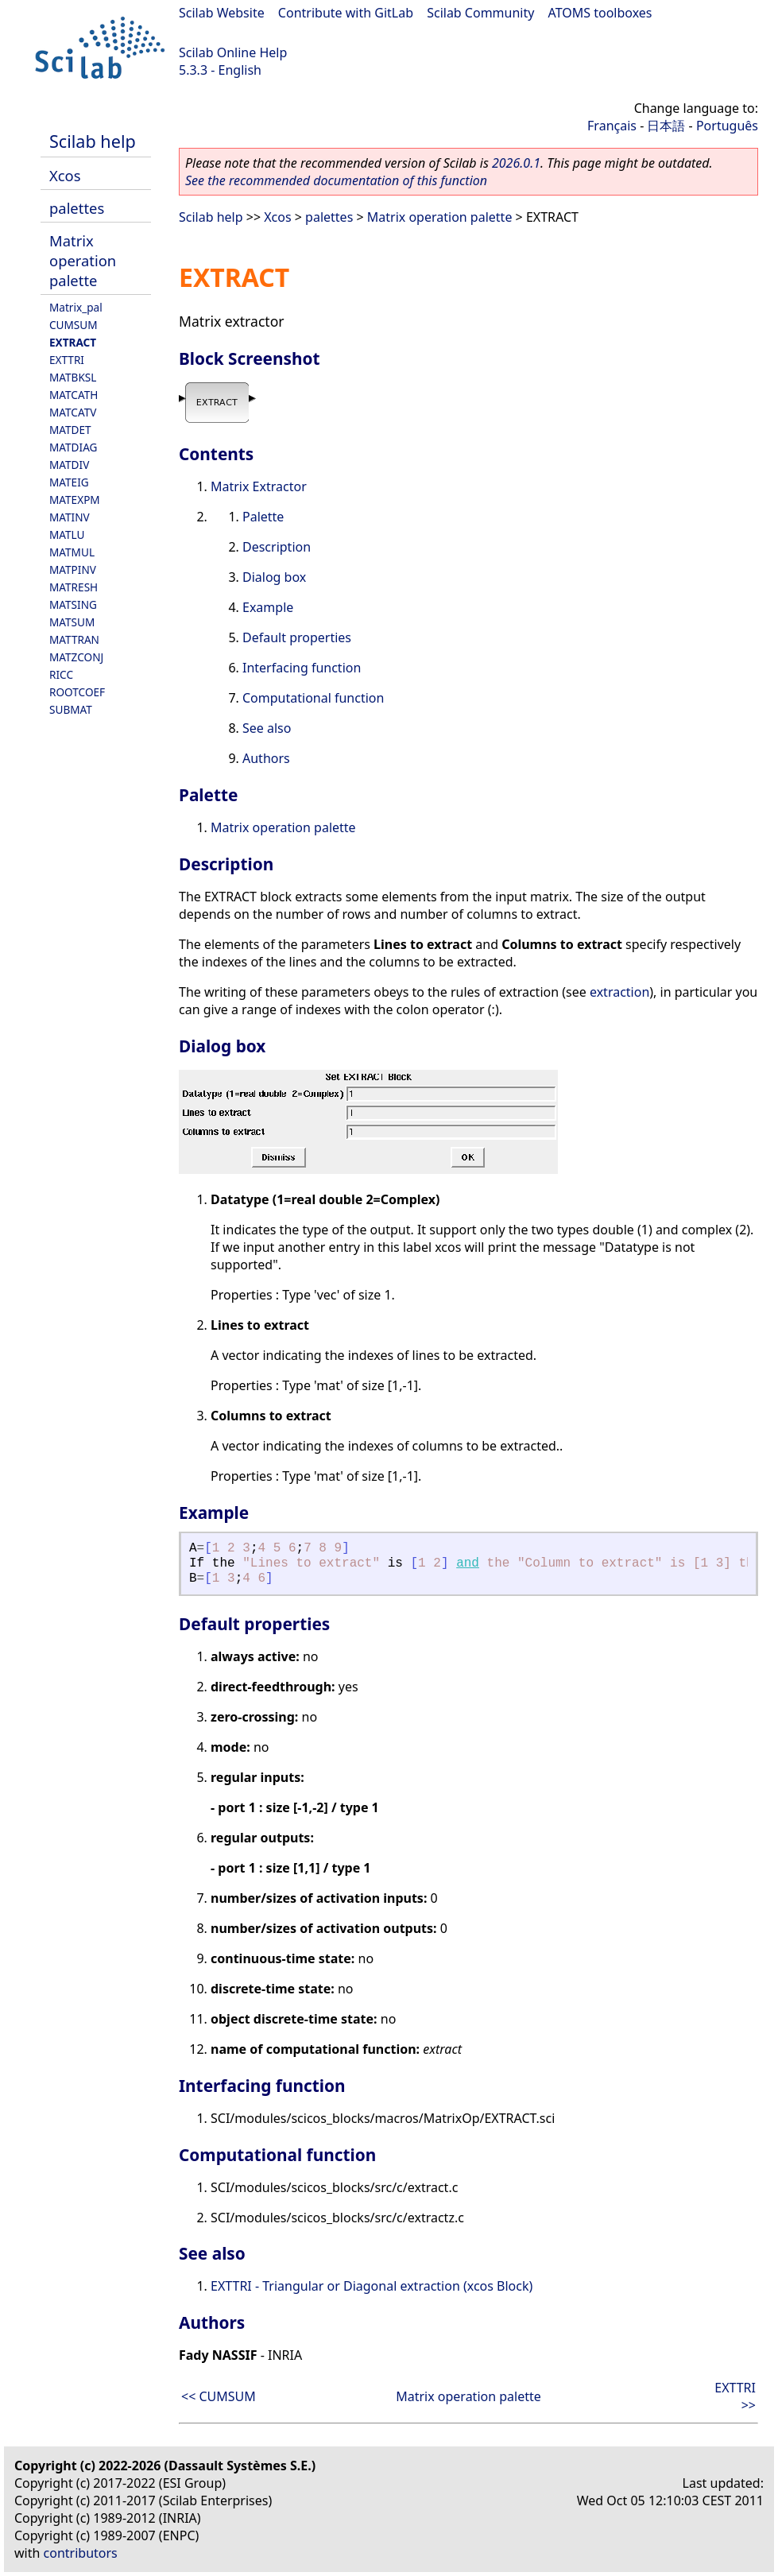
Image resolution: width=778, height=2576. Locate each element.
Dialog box (274, 577)
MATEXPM (74, 499)
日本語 (666, 125)
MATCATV (72, 412)
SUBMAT (70, 709)
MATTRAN (74, 639)
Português (727, 125)
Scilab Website (222, 12)
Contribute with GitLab (345, 12)
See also (266, 728)
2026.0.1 (516, 163)
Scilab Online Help (233, 52)
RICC (61, 674)
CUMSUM (73, 324)
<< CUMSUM (218, 2396)
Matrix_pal (76, 307)
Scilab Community (480, 12)
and (467, 1563)
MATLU (67, 534)
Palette (263, 516)
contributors (81, 2553)
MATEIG (69, 482)
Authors (266, 758)
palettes (76, 208)
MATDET (70, 429)
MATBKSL (72, 377)
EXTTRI (66, 359)
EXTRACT (72, 342)
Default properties (296, 637)
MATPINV (72, 569)
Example (267, 607)
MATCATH (73, 394)
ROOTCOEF (77, 691)
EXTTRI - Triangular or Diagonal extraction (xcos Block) (371, 2286)
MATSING (73, 604)
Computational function (313, 698)
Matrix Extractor (259, 486)
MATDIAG (73, 447)
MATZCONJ (76, 656)
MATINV (69, 517)
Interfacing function (301, 667)
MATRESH (73, 587)
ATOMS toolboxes (600, 12)
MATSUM (72, 621)
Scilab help (92, 141)
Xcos (65, 175)
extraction (619, 992)
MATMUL (72, 552)
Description (276, 547)
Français (612, 125)
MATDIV (69, 464)
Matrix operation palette (82, 260)
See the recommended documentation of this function (336, 180)
